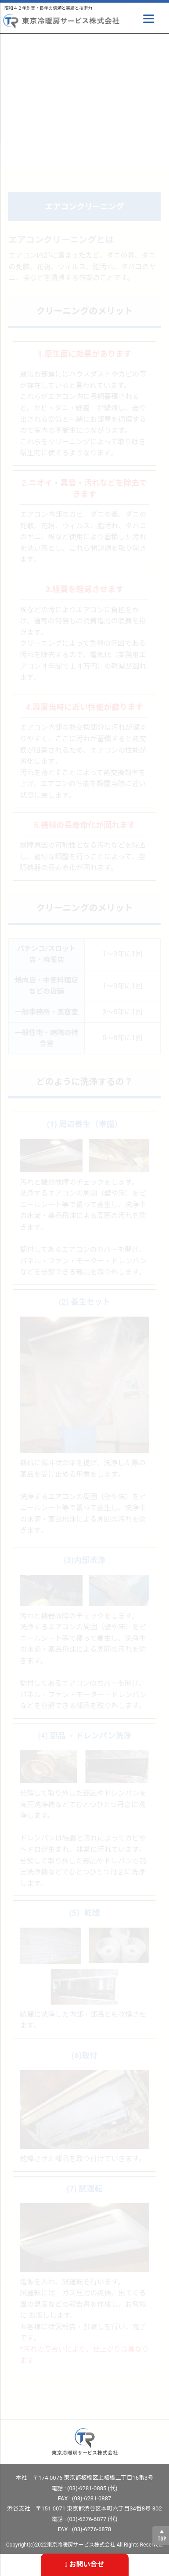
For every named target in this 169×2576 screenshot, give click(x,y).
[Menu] (149, 19)
